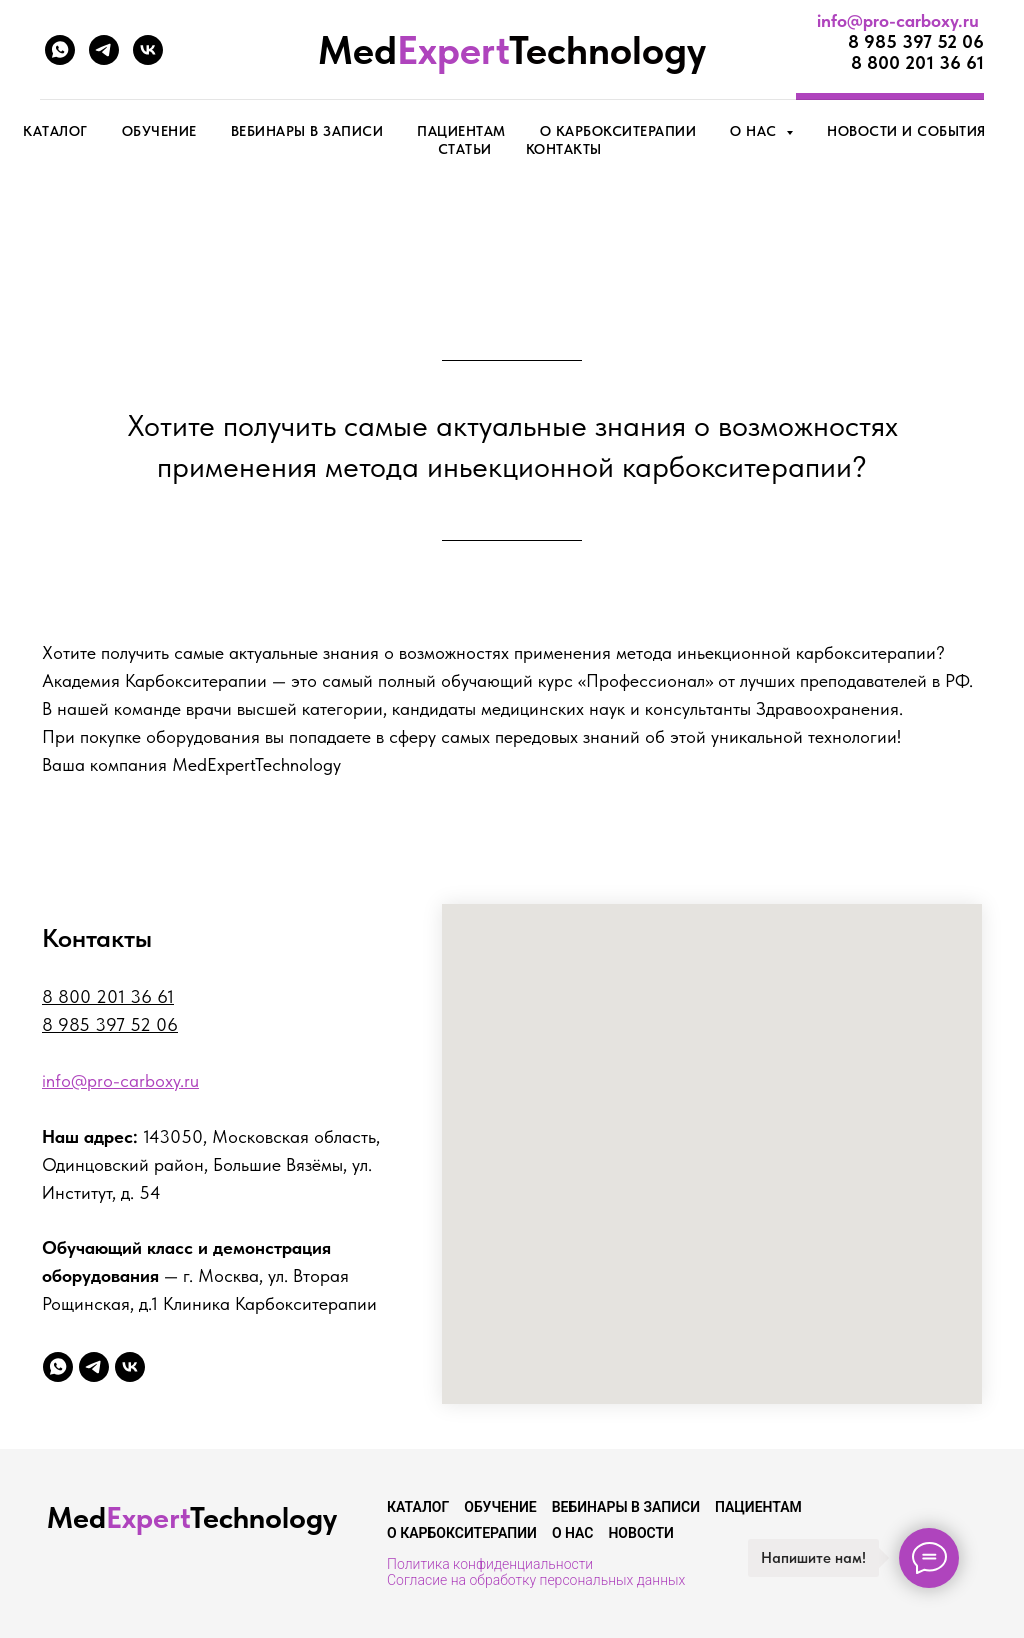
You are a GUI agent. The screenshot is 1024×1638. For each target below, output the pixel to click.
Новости (641, 1533)
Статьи (465, 149)
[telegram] (104, 50)
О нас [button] (755, 131)
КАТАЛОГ (55, 131)
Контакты (564, 149)
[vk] (148, 50)
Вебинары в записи (307, 131)
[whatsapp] (60, 50)
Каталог (418, 1507)
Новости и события (906, 131)
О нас (573, 1533)
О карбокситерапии (618, 131)
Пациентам (461, 131)
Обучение (159, 131)
